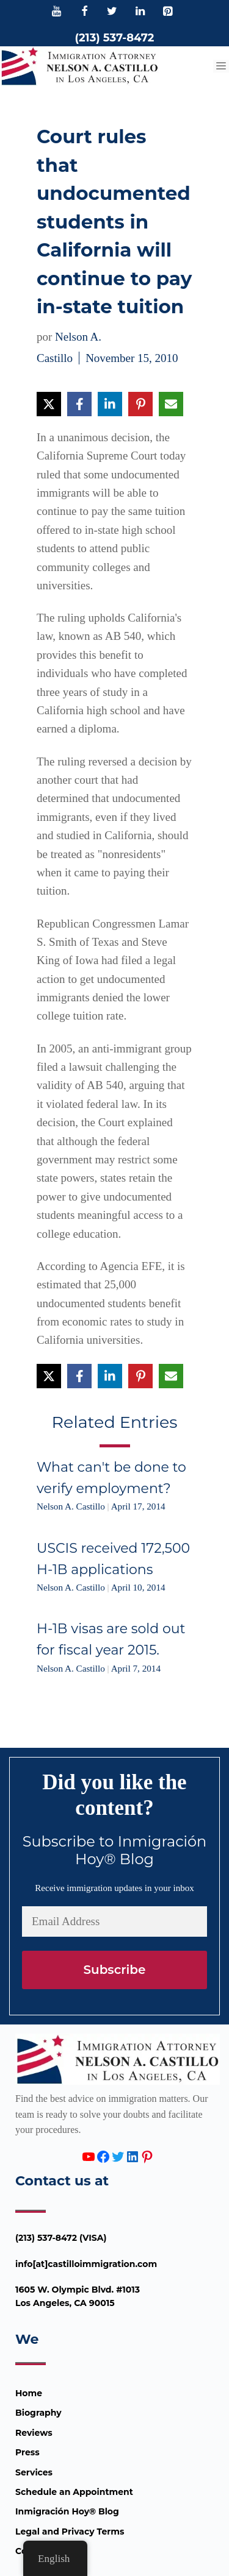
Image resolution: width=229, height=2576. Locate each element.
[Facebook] (84, 12)
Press (27, 2452)
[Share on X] (49, 404)
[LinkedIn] (139, 12)
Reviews (34, 2432)
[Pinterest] (168, 12)
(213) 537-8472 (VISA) (61, 2237)
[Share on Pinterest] (140, 404)
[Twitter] (112, 12)
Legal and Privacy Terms (69, 2531)
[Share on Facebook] (79, 404)
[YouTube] (56, 12)
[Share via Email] (171, 404)
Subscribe (114, 1969)
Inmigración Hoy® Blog (67, 2511)
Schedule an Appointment (74, 2491)
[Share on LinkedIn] (110, 404)
